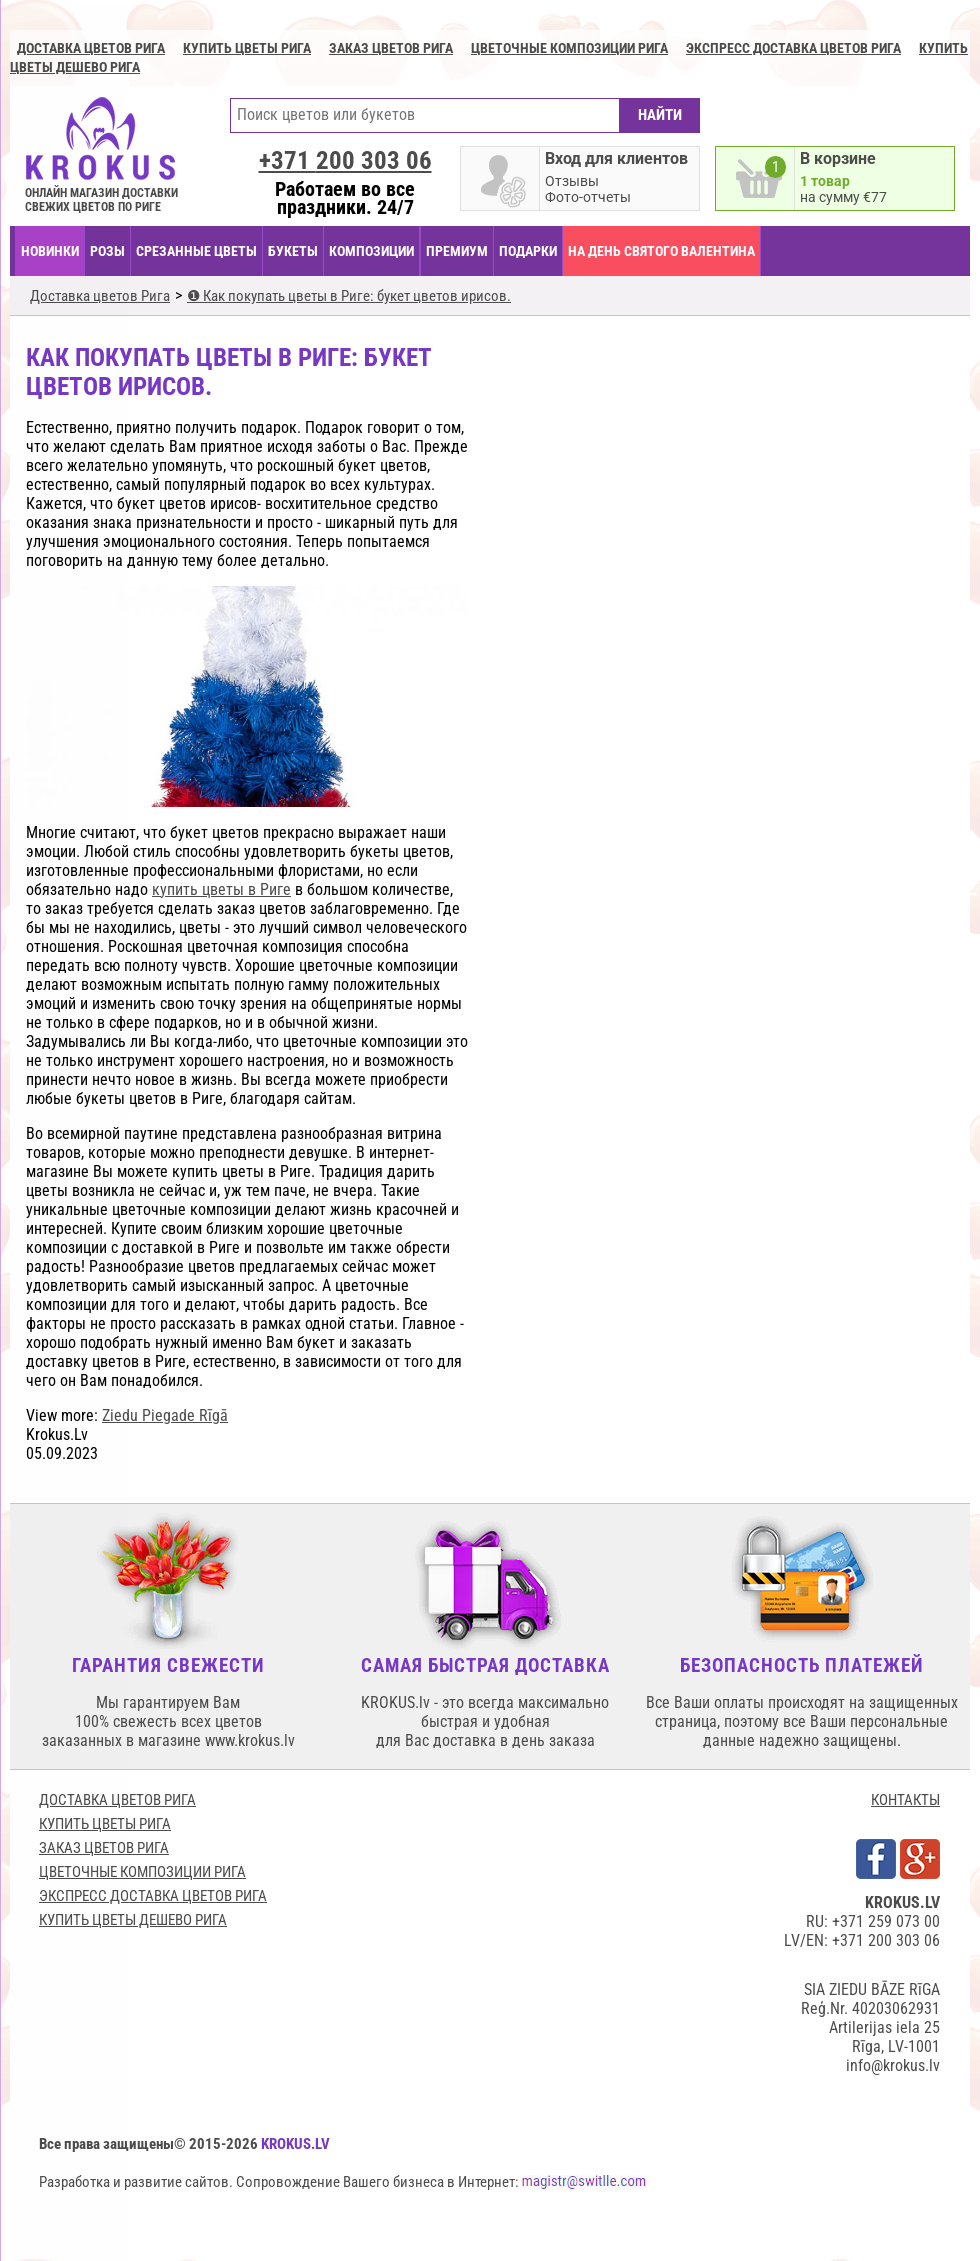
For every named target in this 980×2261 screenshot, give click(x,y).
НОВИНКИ (50, 251)
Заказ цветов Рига (391, 48)
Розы (107, 251)
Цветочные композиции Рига (569, 48)
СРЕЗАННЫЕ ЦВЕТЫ (196, 251)
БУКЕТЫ (293, 251)
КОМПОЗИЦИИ (371, 251)
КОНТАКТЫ (905, 1800)
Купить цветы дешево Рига (133, 1920)
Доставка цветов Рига (91, 48)
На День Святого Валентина (661, 251)
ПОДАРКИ (528, 251)
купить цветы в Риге (221, 889)
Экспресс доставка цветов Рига (793, 48)
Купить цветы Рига (247, 48)
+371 (345, 160)
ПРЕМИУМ (457, 251)
